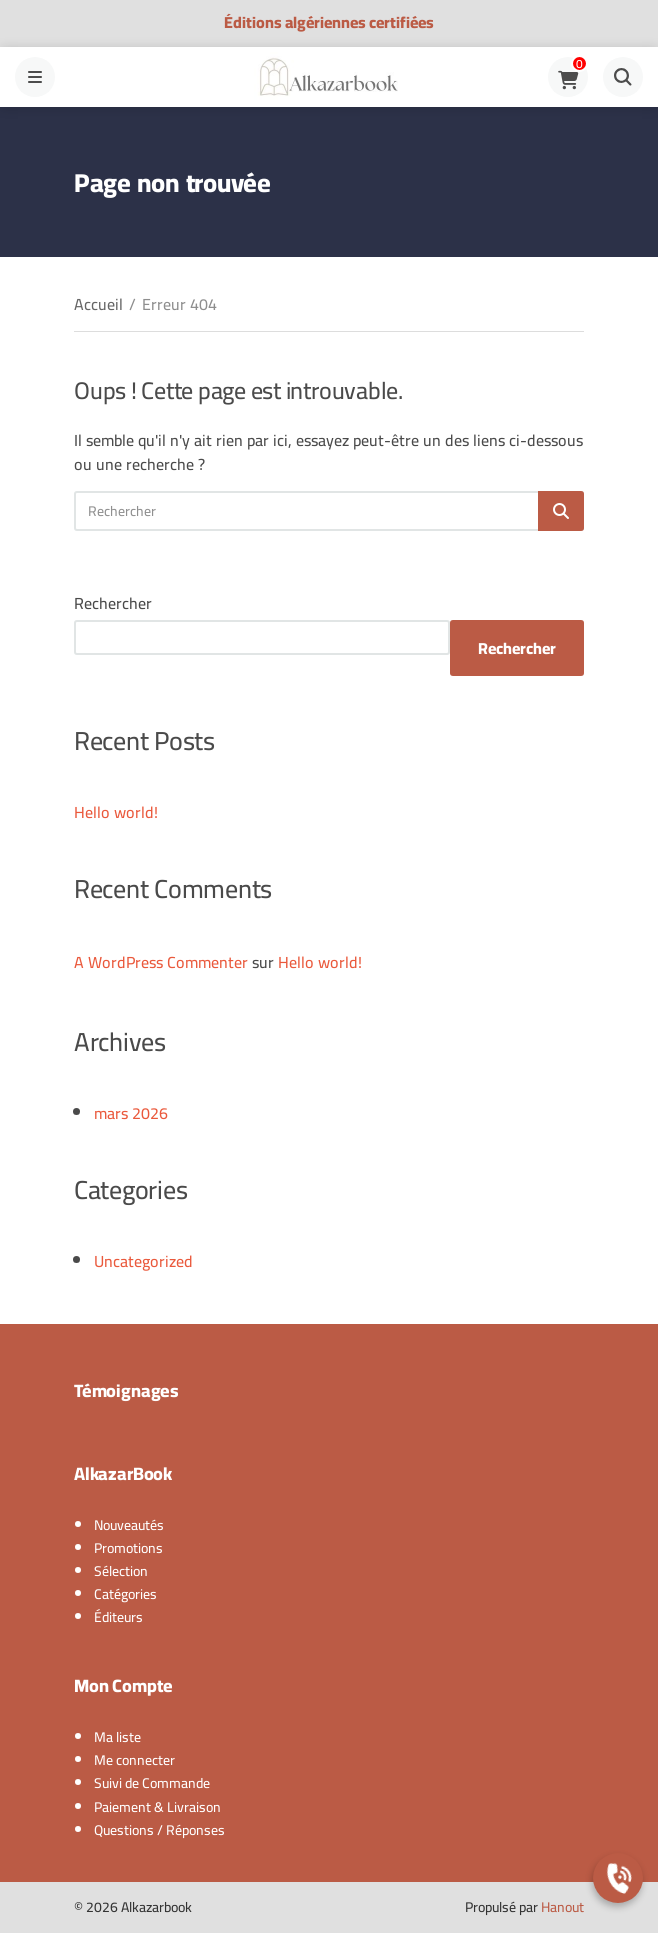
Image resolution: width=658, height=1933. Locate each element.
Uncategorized (143, 1261)
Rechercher (113, 603)
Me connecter (134, 1760)
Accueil (98, 304)
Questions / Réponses (159, 1830)
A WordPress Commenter (161, 962)
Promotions (128, 1548)
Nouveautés (129, 1525)
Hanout (562, 1907)
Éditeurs (118, 1617)
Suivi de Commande (152, 1783)
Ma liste (117, 1737)
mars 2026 (131, 1113)
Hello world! (116, 812)
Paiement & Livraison (157, 1807)
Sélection (121, 1571)
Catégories (125, 1594)
